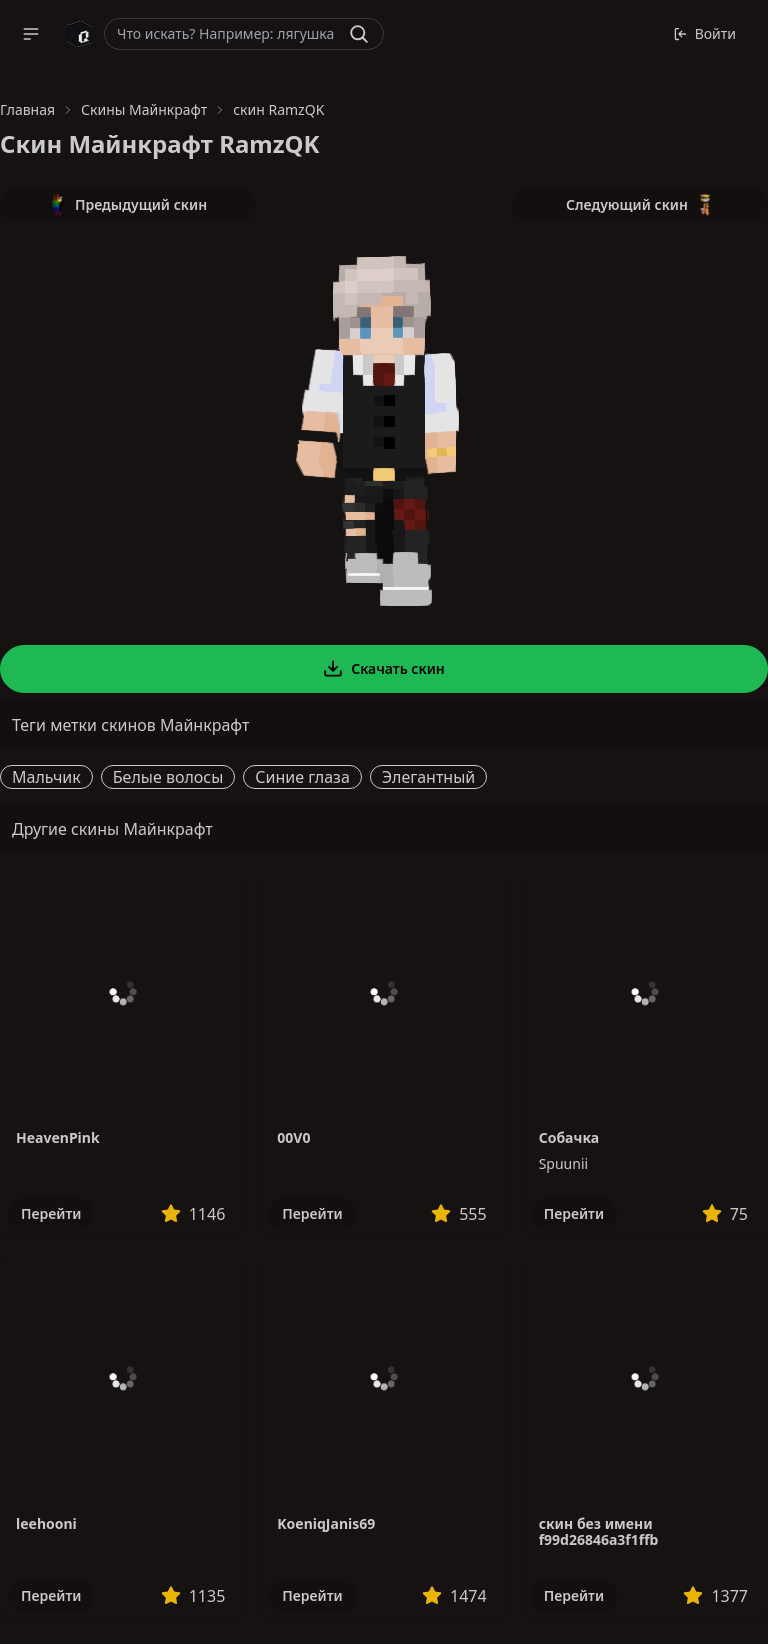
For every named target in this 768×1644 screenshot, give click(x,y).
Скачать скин (384, 669)
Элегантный (428, 777)
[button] (31, 34)
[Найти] (359, 34)
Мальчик (46, 777)
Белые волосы (168, 777)
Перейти (51, 1213)
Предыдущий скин (128, 205)
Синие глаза (302, 777)
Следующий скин (640, 205)
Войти (704, 33)
